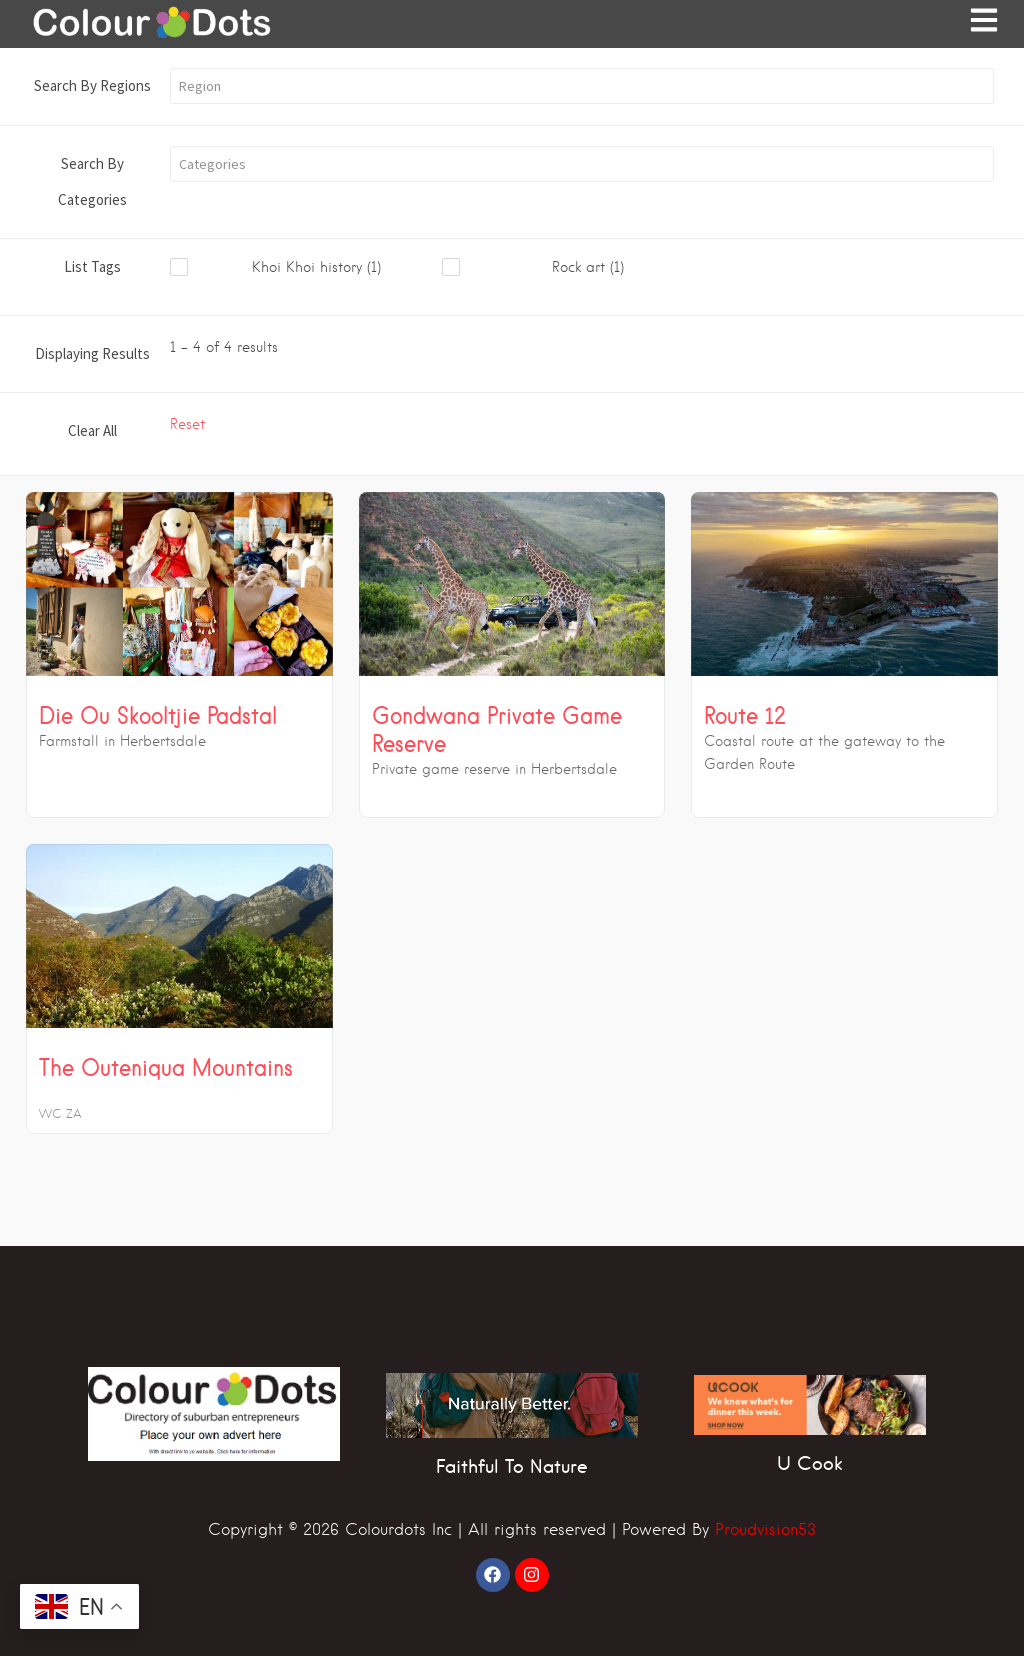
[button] (582, 86)
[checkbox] (306, 268)
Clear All (92, 430)
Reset (187, 424)
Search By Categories (92, 181)
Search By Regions (92, 85)
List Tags (92, 266)
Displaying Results (92, 353)
